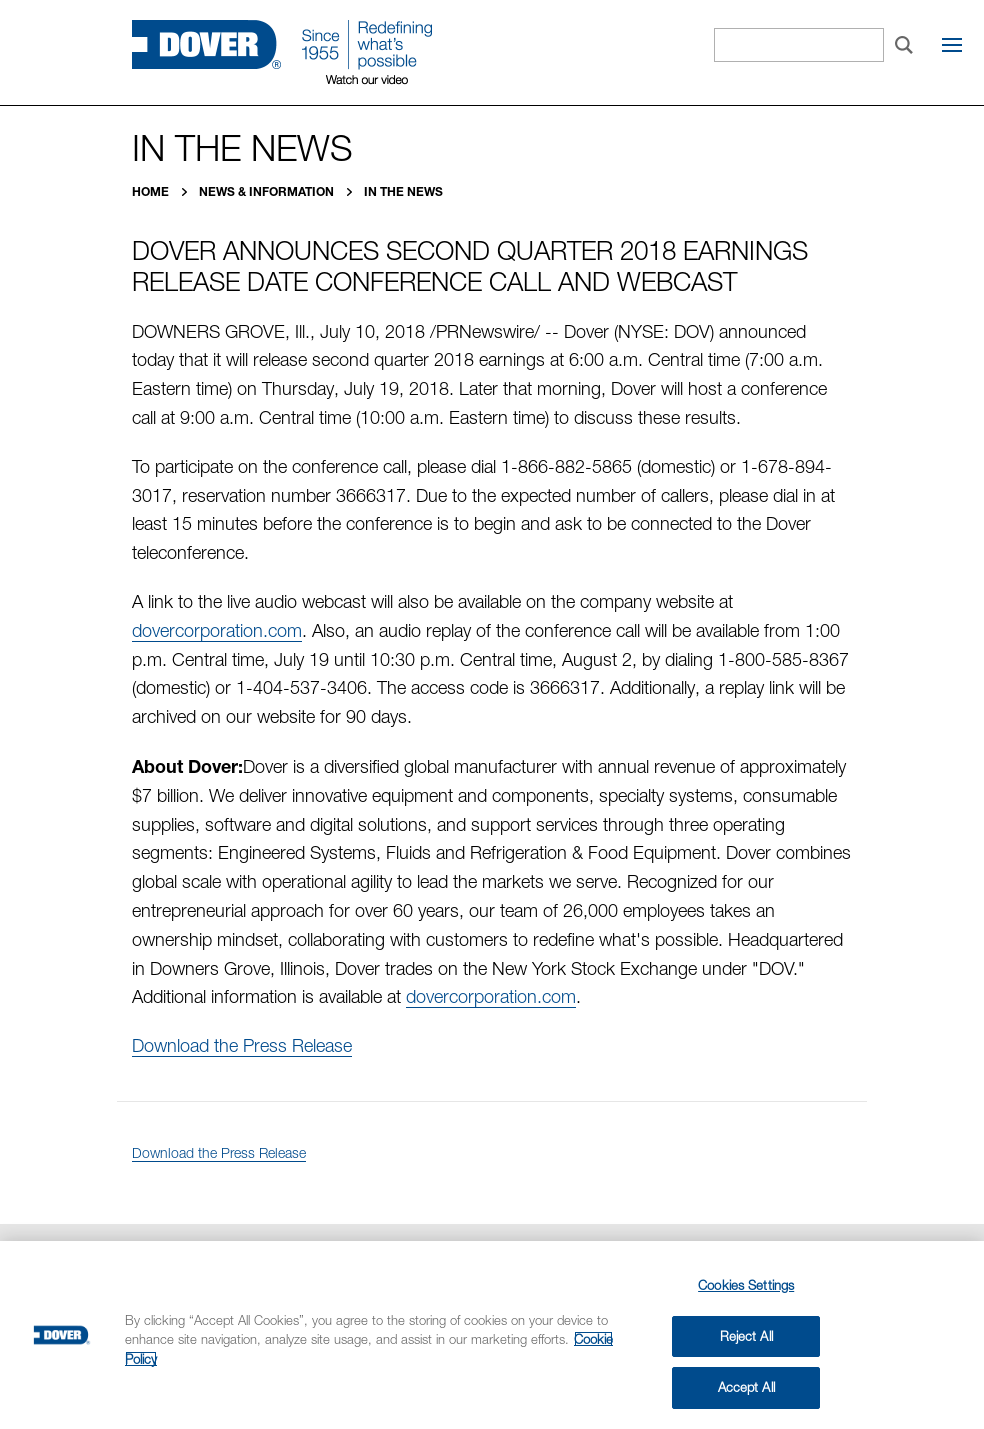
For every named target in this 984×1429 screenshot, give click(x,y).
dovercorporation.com (217, 630)
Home (152, 191)
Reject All (746, 1336)
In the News (403, 191)
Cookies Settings (746, 1285)
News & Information (268, 191)
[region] (492, 1335)
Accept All (746, 1387)
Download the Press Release (242, 1045)
